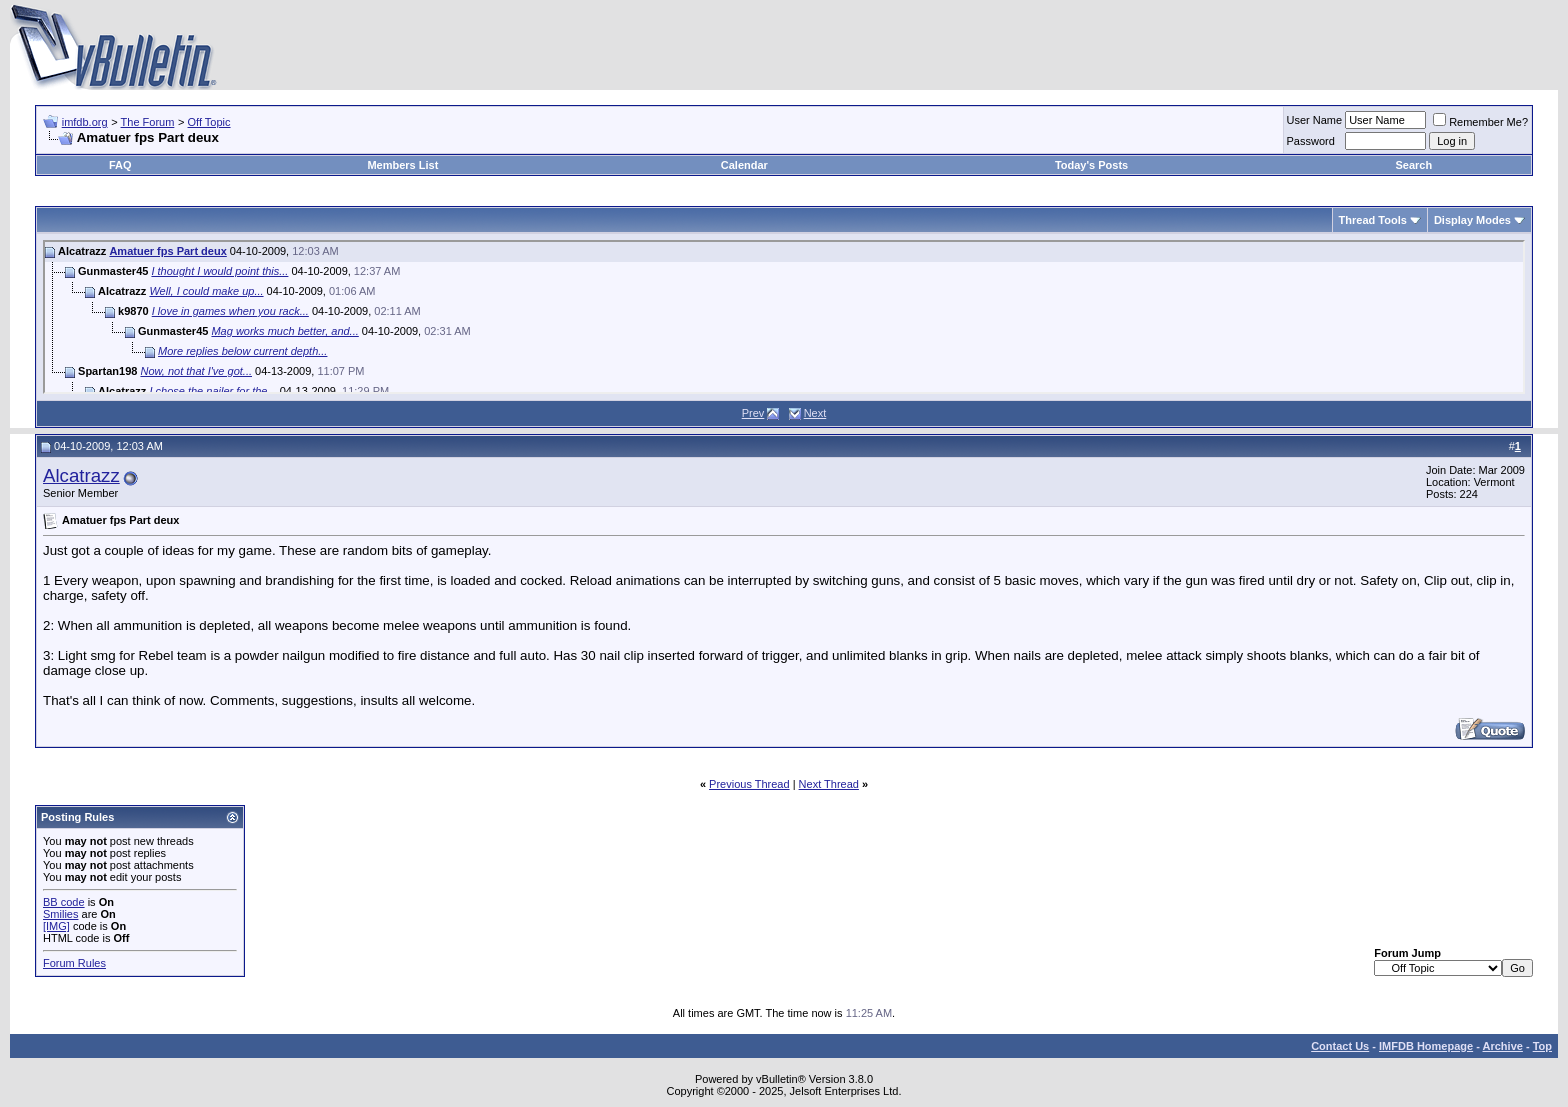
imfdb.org (85, 122)
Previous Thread (749, 784)
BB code (64, 902)
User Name (1315, 120)
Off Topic (209, 122)
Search (1414, 165)
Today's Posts (1091, 165)
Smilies (60, 914)
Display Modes (1472, 220)
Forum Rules (74, 963)
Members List (402, 165)
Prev (753, 413)
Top (1542, 1046)
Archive (1503, 1046)
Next (815, 413)
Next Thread (829, 784)
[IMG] (56, 926)
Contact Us (1340, 1046)
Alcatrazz (81, 475)
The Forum (148, 122)
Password (1311, 141)
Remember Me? (1480, 122)
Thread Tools (1373, 220)
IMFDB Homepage (1426, 1046)
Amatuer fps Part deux (167, 251)
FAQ (120, 165)
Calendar (744, 165)
